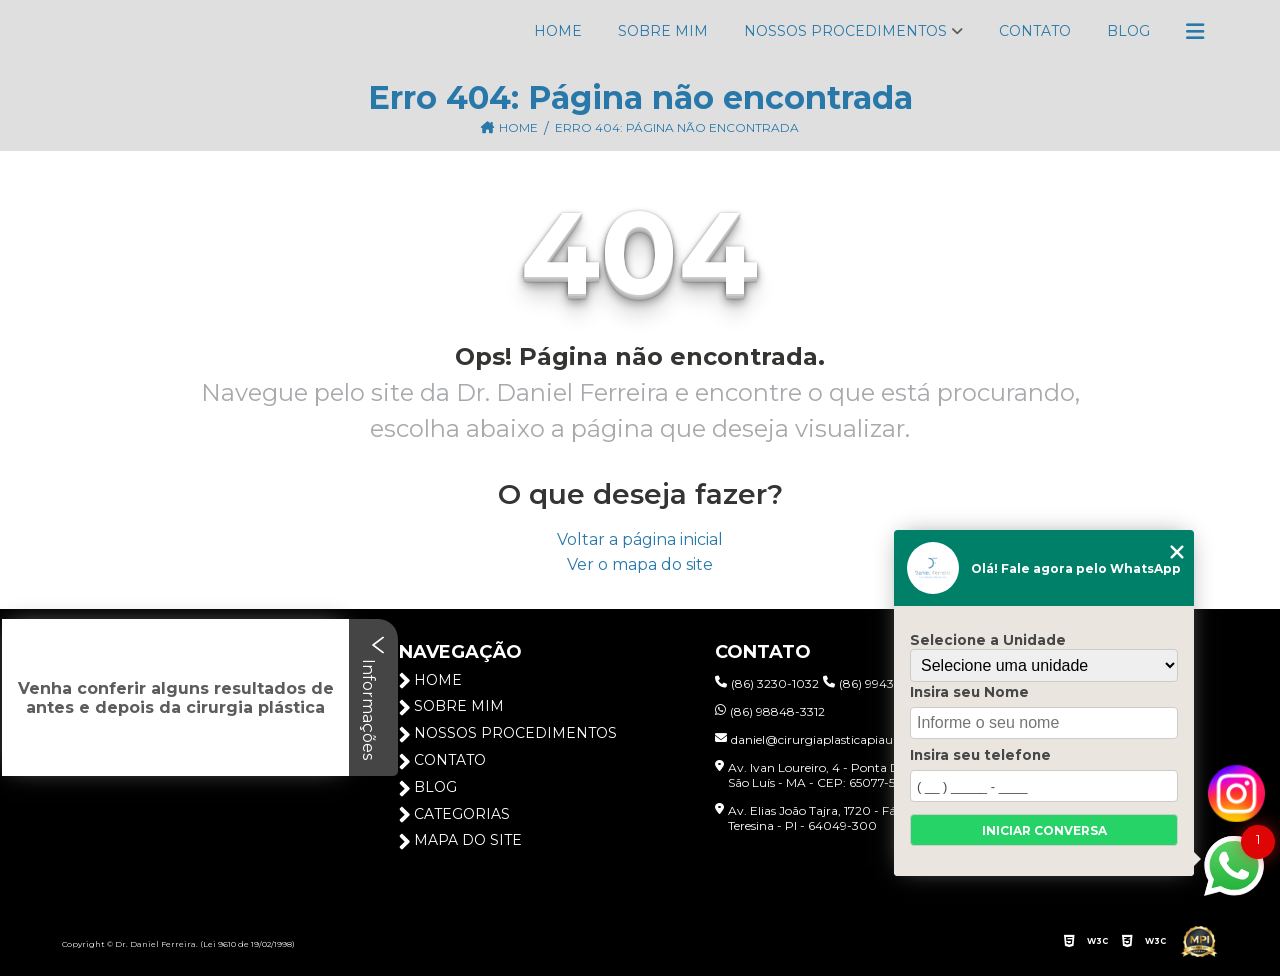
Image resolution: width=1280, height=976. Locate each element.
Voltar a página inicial (640, 539)
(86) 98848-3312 (770, 711)
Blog (1128, 31)
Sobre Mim (663, 31)
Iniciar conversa (1044, 830)
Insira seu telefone (980, 755)
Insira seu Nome (969, 692)
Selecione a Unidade (988, 640)
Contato (1035, 31)
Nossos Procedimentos (845, 31)
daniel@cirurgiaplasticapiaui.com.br (828, 739)
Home (558, 31)
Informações (373, 697)
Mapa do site (460, 840)
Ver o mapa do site (640, 564)
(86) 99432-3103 (878, 683)
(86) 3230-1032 (767, 683)
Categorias (454, 814)
